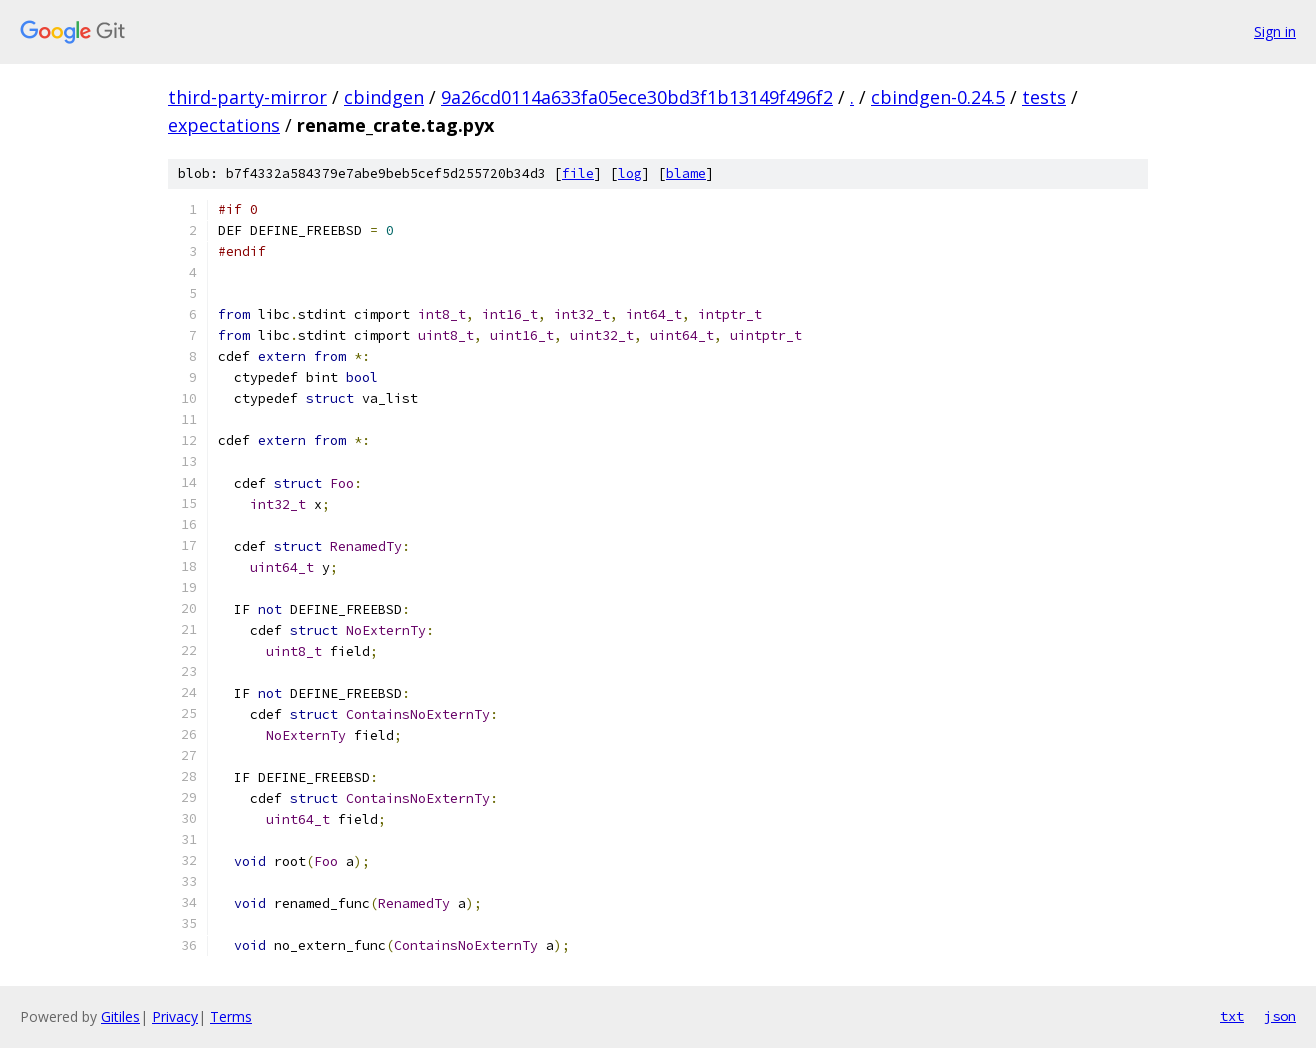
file (578, 173)
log (630, 173)
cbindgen (384, 97)
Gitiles (120, 1016)
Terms (231, 1016)
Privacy (175, 1016)
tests (1044, 97)
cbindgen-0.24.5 (938, 97)
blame (686, 173)
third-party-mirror (247, 97)
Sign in (1275, 31)
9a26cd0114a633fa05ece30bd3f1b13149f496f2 (637, 97)
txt (1232, 1016)
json (1280, 1016)
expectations (224, 125)
